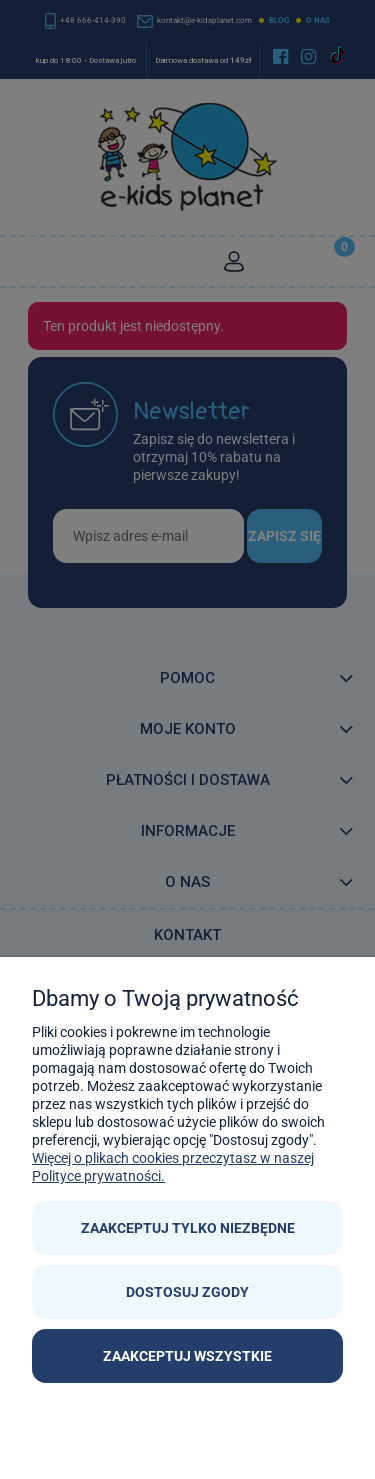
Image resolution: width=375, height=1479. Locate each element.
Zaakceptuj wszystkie (187, 1356)
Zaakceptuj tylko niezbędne (188, 1228)
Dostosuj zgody (187, 1292)
